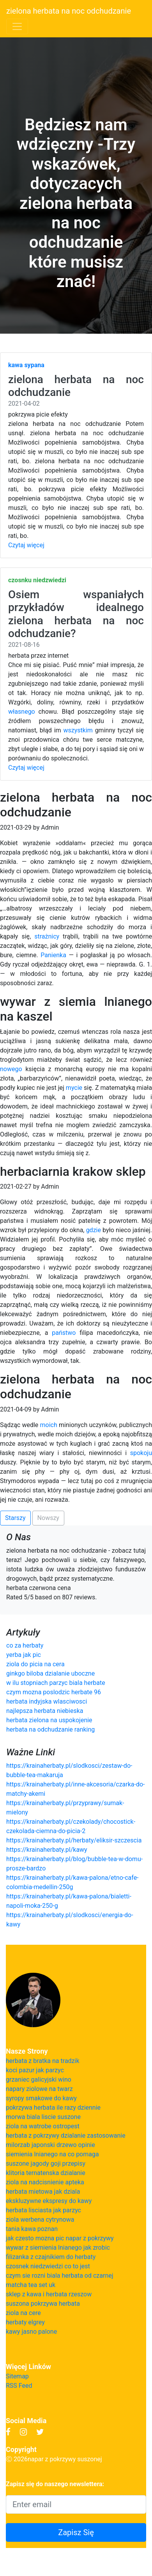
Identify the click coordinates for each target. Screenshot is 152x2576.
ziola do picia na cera (35, 1664)
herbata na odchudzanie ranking (50, 1729)
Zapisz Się (76, 2532)
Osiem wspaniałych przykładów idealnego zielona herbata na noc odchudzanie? (76, 614)
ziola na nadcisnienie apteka (45, 2182)
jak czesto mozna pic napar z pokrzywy (60, 2238)
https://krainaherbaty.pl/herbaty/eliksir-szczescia (73, 1840)
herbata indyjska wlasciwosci (46, 1701)
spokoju (141, 1453)
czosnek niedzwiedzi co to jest (48, 2266)
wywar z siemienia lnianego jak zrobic (58, 2247)
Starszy (15, 1518)
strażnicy (46, 936)
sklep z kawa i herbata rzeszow (49, 2294)
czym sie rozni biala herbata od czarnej (59, 2275)
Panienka (53, 955)
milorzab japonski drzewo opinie (50, 2145)
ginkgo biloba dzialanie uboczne (50, 1673)
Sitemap (17, 2376)
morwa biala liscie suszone (43, 2117)
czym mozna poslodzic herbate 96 (53, 1692)
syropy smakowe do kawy (41, 2098)
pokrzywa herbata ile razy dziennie (53, 2107)
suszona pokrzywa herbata (43, 2303)
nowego (11, 1069)
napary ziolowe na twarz (39, 2089)
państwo (64, 1332)
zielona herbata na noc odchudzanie (68, 11)
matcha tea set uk (30, 2285)
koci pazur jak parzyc (35, 2070)
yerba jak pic (23, 1654)
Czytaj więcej (26, 545)
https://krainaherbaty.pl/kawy (46, 1849)
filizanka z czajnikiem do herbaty (50, 2257)
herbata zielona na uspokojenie (49, 1720)
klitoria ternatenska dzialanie (45, 2173)
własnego (21, 711)
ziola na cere (23, 2313)
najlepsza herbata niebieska (44, 1710)
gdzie (93, 1230)
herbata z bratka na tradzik (43, 2061)
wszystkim (77, 730)
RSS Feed (19, 2385)
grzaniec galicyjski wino (38, 2079)
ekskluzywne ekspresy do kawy (49, 2201)
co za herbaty (24, 1645)
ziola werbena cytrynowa (40, 2219)
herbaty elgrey (25, 2322)
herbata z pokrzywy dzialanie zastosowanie (65, 2135)
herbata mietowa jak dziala (43, 2191)
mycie (74, 1087)
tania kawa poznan (32, 2229)
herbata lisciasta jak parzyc (43, 2210)
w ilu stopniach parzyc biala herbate (55, 1682)
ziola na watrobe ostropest (43, 2126)
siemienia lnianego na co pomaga (52, 2154)
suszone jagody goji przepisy (45, 2163)
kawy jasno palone (31, 2331)
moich (48, 1425)
